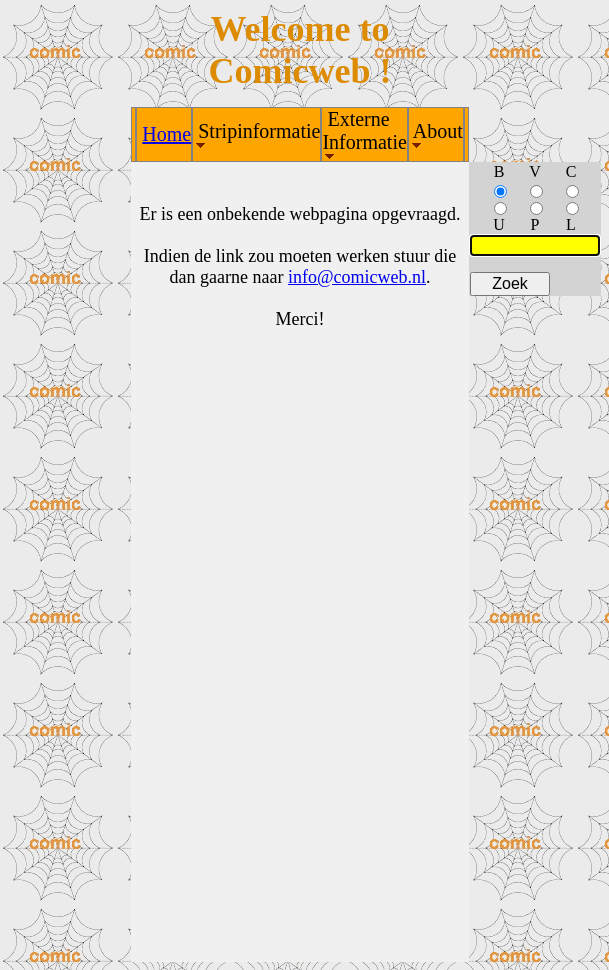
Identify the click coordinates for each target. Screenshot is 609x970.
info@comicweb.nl (357, 277)
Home (166, 134)
